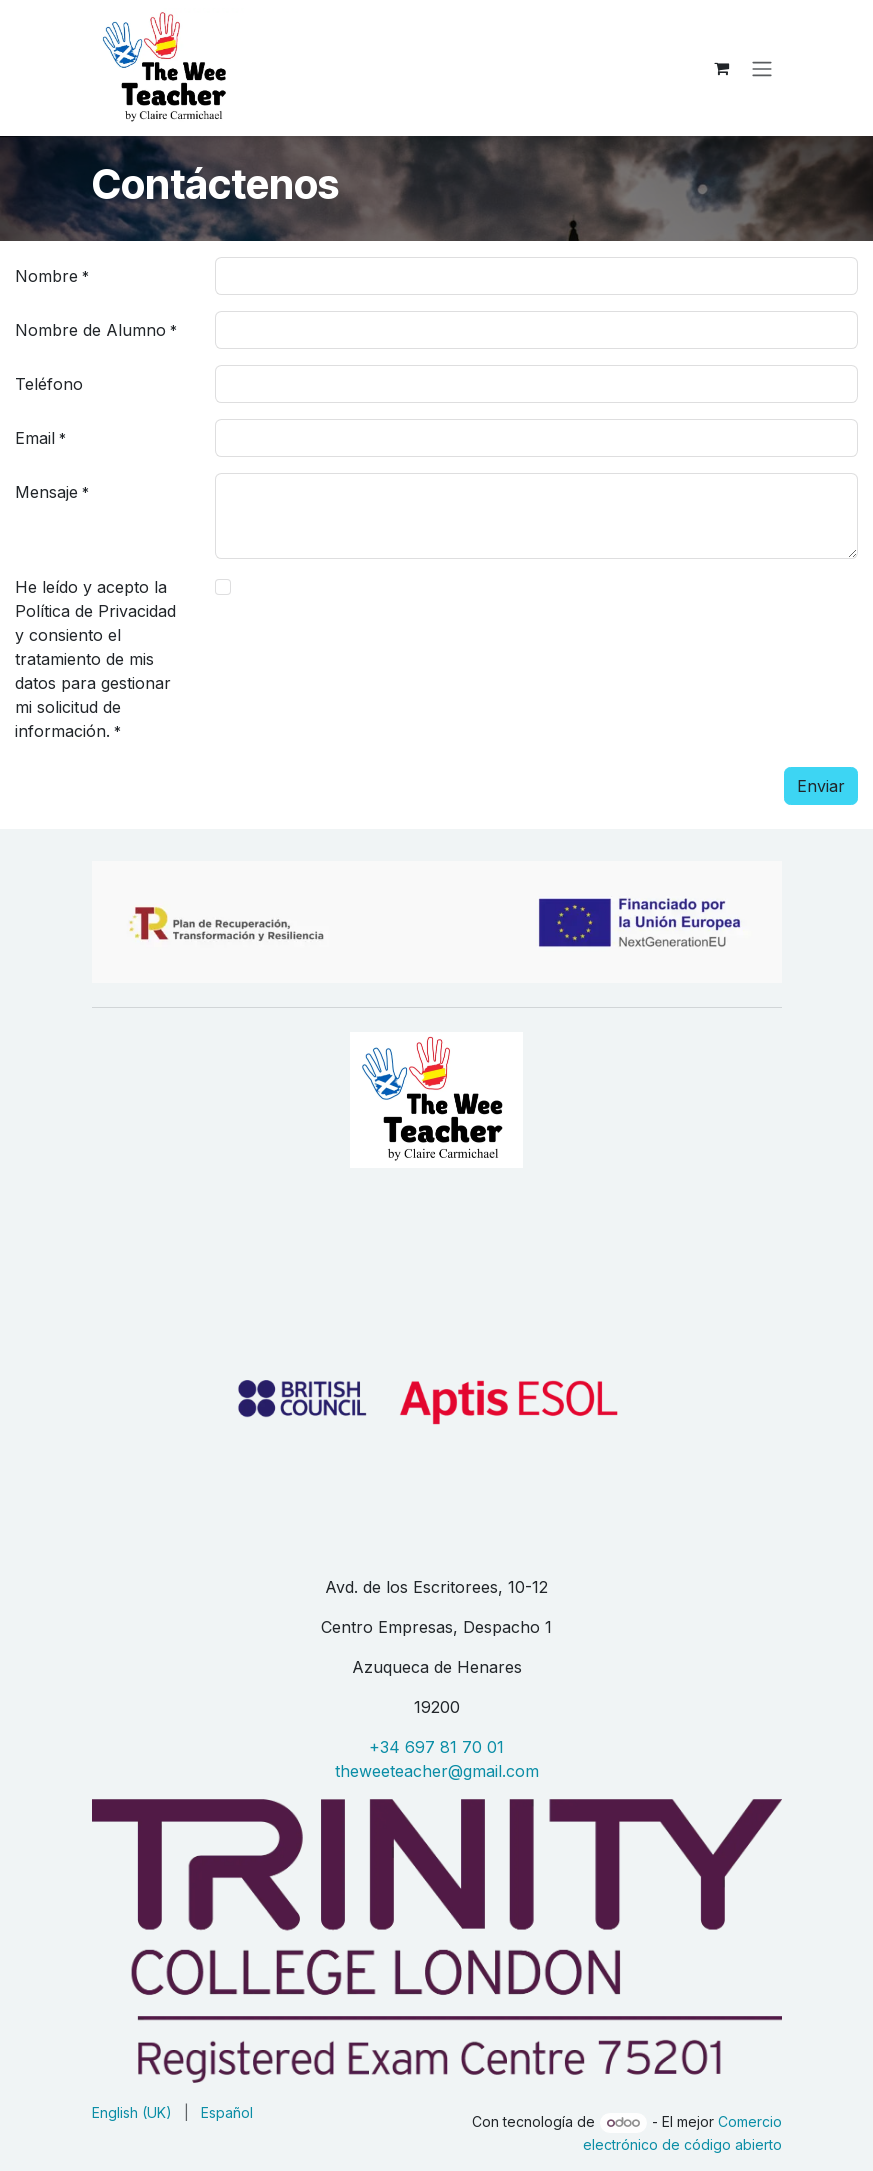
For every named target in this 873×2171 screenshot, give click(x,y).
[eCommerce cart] (722, 68)
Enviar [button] (821, 786)
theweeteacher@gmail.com (437, 1771)
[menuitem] (132, 2112)
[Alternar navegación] (762, 68)
